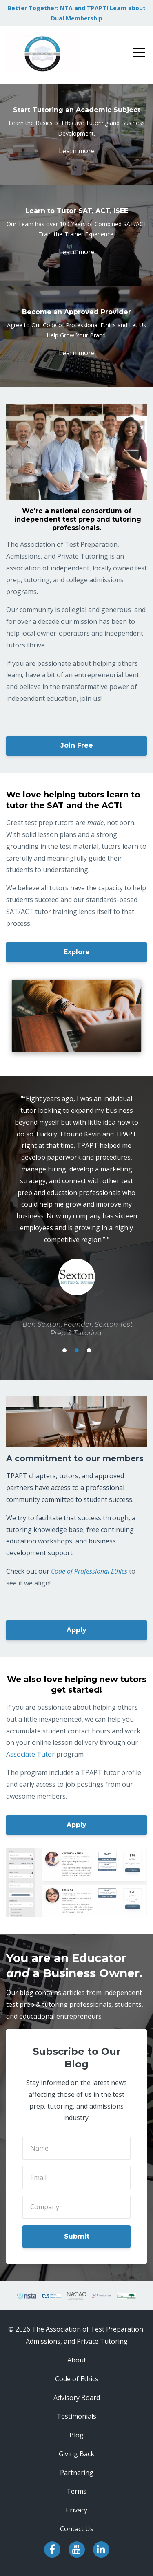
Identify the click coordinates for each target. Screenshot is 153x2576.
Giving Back (76, 2453)
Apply (76, 1630)
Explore (77, 952)
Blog (76, 2435)
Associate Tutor (30, 1754)
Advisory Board (76, 2397)
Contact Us (76, 2528)
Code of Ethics (76, 2378)
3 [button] (89, 1350)
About (76, 2360)
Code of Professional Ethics (89, 1571)
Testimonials (76, 2416)
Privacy (76, 2510)
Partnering (76, 2472)
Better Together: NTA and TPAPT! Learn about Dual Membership (77, 13)
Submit (76, 2236)
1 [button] (64, 1350)
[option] (76, 1215)
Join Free (76, 745)
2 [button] (77, 1350)
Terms (76, 2491)
